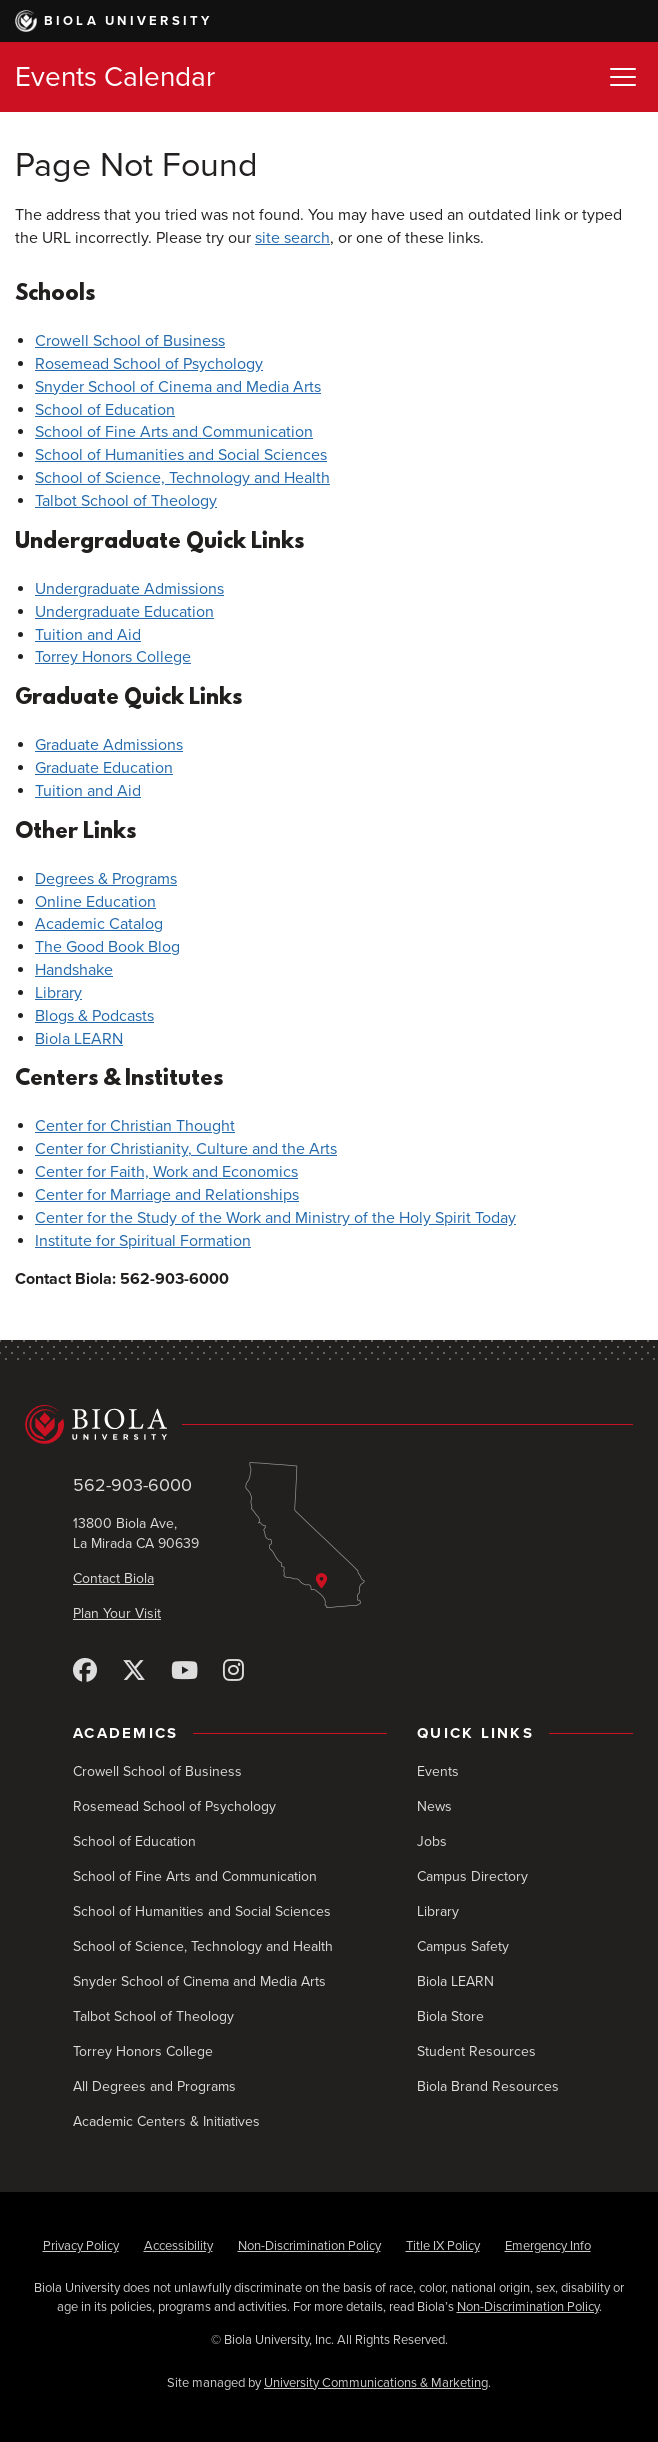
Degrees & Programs (106, 879)
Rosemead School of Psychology (149, 364)
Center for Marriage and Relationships (167, 1195)
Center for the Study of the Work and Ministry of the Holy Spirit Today (275, 1218)
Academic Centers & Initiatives (166, 2121)
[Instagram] (233, 1671)
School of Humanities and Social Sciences (181, 455)
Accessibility (178, 2246)
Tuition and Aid (88, 635)
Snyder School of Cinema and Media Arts (178, 387)
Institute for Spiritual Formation (143, 1241)
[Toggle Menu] (623, 77)
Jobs (432, 1841)
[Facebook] (85, 1671)
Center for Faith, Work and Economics (166, 1172)
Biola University (114, 21)
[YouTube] (184, 1671)
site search (292, 238)
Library (58, 993)
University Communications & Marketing (376, 2383)
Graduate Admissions (109, 745)
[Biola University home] (329, 1424)
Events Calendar (115, 77)
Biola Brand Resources (488, 2086)
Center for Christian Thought (135, 1126)
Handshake (74, 970)
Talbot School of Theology (126, 501)
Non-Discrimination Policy (309, 2246)
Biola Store (450, 2016)
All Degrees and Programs (154, 2086)
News (434, 1806)
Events (438, 1771)
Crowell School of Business (130, 341)
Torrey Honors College (113, 657)
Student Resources (476, 2051)
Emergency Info (548, 2246)
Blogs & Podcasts (94, 1016)
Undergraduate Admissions (129, 589)
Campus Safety (463, 1946)
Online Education (95, 902)
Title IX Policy (443, 2246)
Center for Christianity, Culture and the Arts (186, 1149)
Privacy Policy (81, 2246)
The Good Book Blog (107, 947)
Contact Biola (113, 1578)
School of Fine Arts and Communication (174, 432)
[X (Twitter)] (134, 1671)
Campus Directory (472, 1876)
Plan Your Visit (117, 1613)
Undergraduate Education (124, 612)
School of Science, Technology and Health (182, 478)
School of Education (105, 410)
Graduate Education (104, 768)
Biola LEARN (79, 1039)
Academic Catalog (99, 924)
